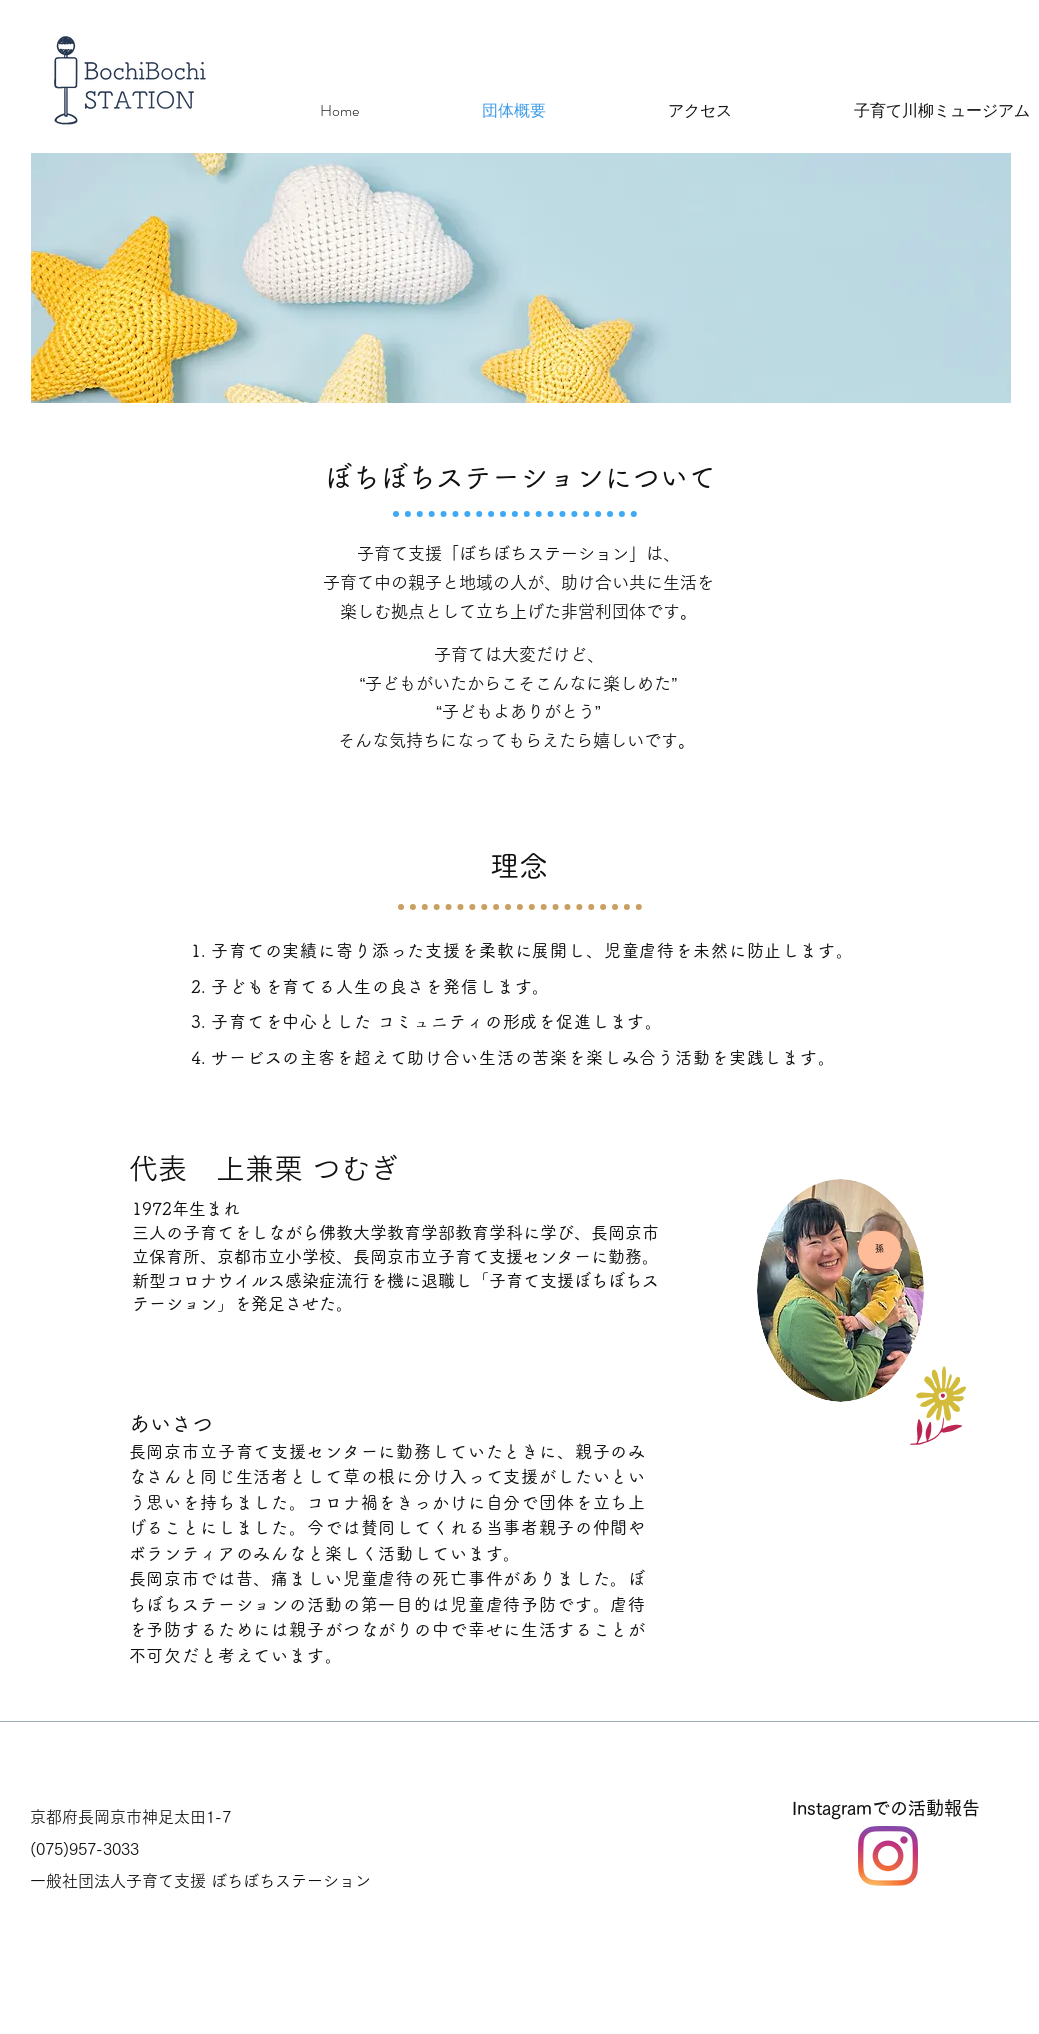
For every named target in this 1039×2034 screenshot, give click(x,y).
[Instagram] (888, 1856)
